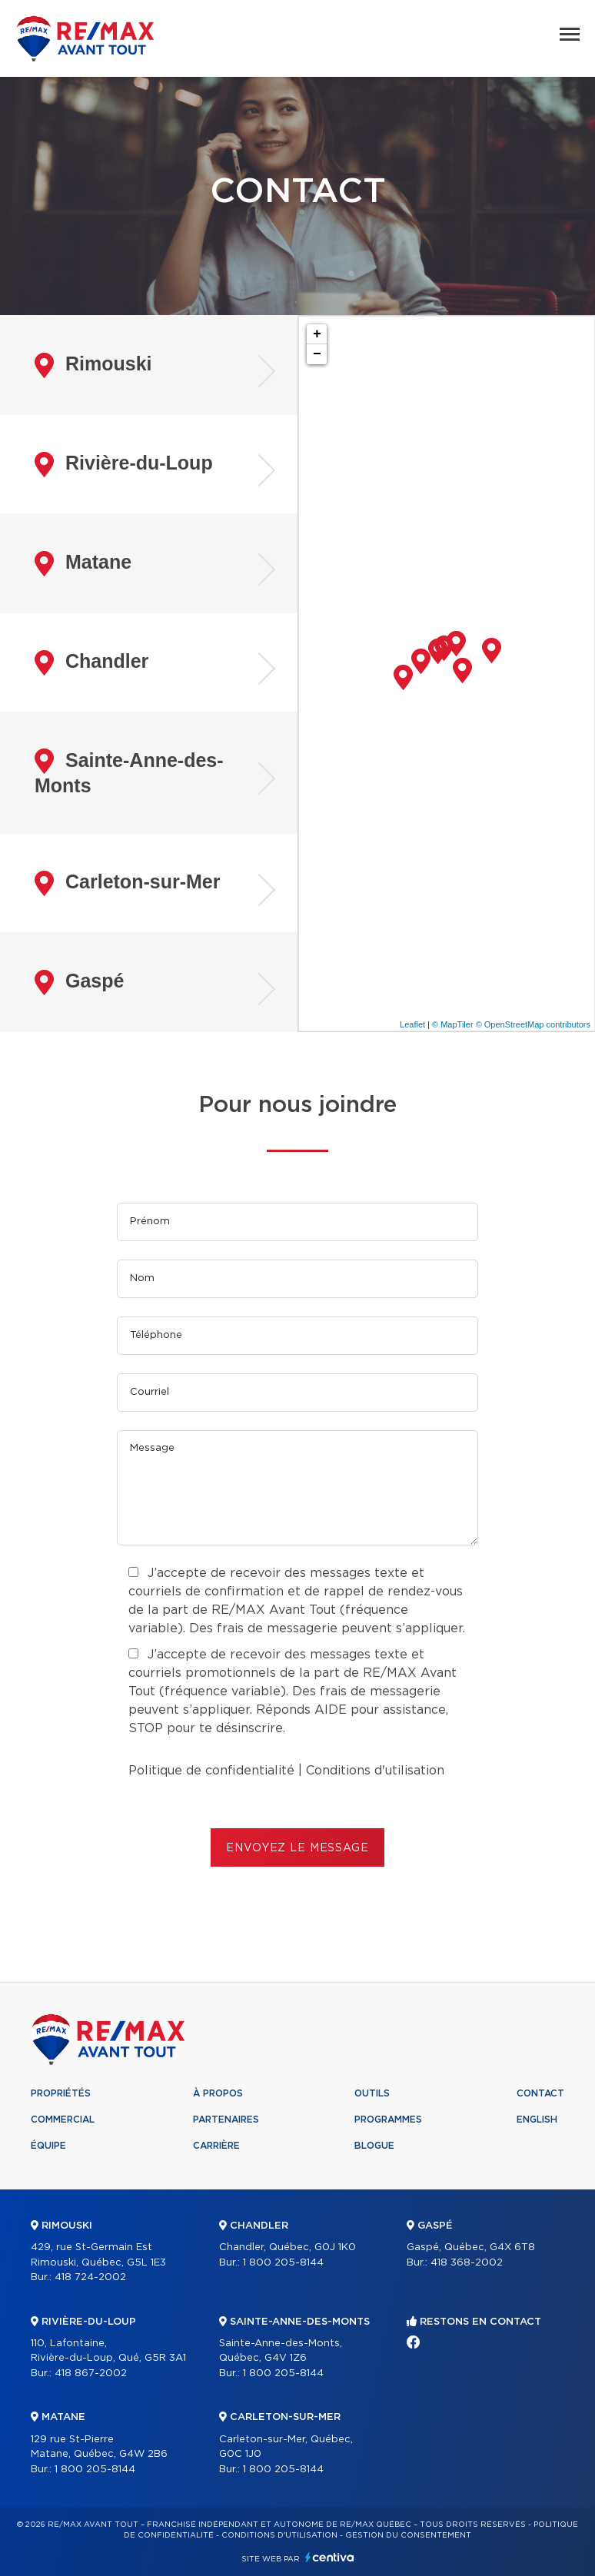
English (537, 2119)
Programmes (388, 2119)
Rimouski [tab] (93, 365)
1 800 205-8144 (95, 2470)
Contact (540, 2093)
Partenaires (226, 2119)
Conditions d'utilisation (375, 1770)
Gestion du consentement (408, 2535)
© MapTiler (453, 1024)
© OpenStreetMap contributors (533, 1024)
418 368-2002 (466, 2263)
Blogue (374, 2145)
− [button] (317, 354)
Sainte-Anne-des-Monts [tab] (129, 772)
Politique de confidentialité (211, 1770)
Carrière (216, 2145)
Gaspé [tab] (79, 982)
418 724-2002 (90, 2277)
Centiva (329, 2557)
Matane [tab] (83, 563)
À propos (218, 2093)
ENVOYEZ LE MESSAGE (297, 1848)
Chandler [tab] (91, 663)
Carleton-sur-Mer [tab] (127, 883)
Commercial (63, 2119)
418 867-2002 (91, 2373)
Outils (372, 2093)
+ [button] (317, 334)
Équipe (48, 2145)
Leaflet (412, 1024)
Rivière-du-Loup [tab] (124, 464)
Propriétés (61, 2093)
